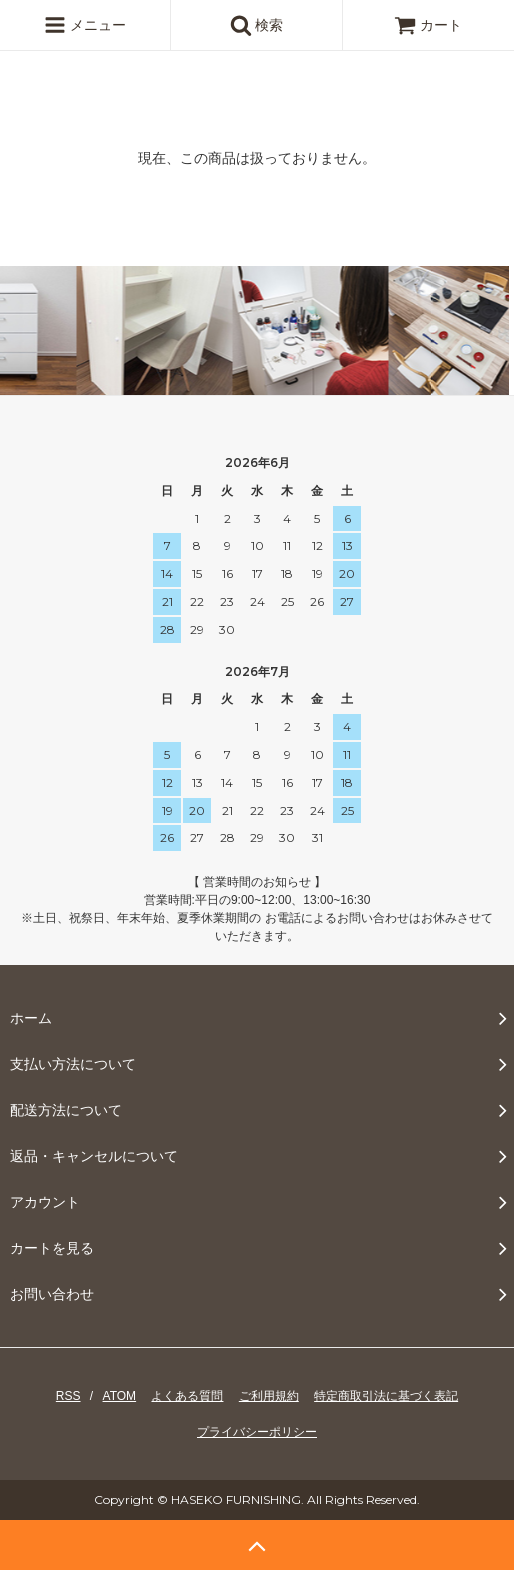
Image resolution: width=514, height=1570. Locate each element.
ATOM (120, 1396)
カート (428, 25)
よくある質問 (187, 1396)
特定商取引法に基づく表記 (386, 1396)
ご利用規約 (269, 1396)
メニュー (85, 25)
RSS (68, 1396)
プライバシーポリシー (257, 1432)
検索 (257, 25)
